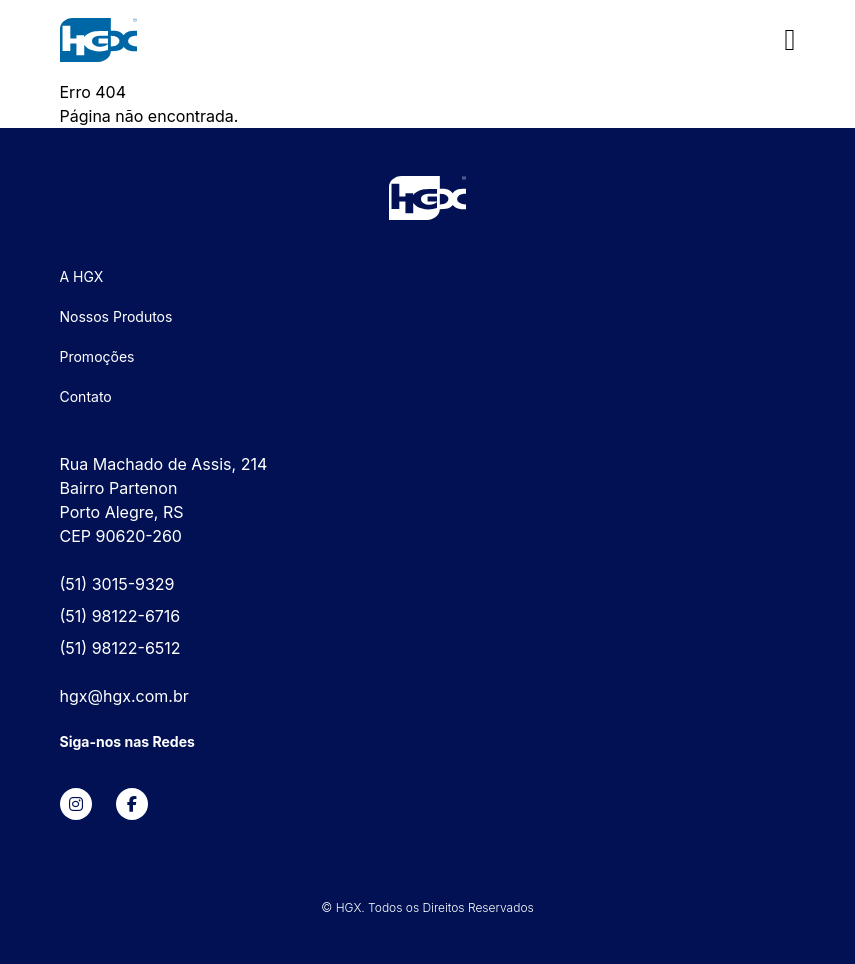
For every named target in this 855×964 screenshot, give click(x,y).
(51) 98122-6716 (120, 616)
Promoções (97, 356)
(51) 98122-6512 (120, 648)
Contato (86, 396)
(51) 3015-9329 (117, 584)
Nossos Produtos (116, 316)
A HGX (82, 276)
